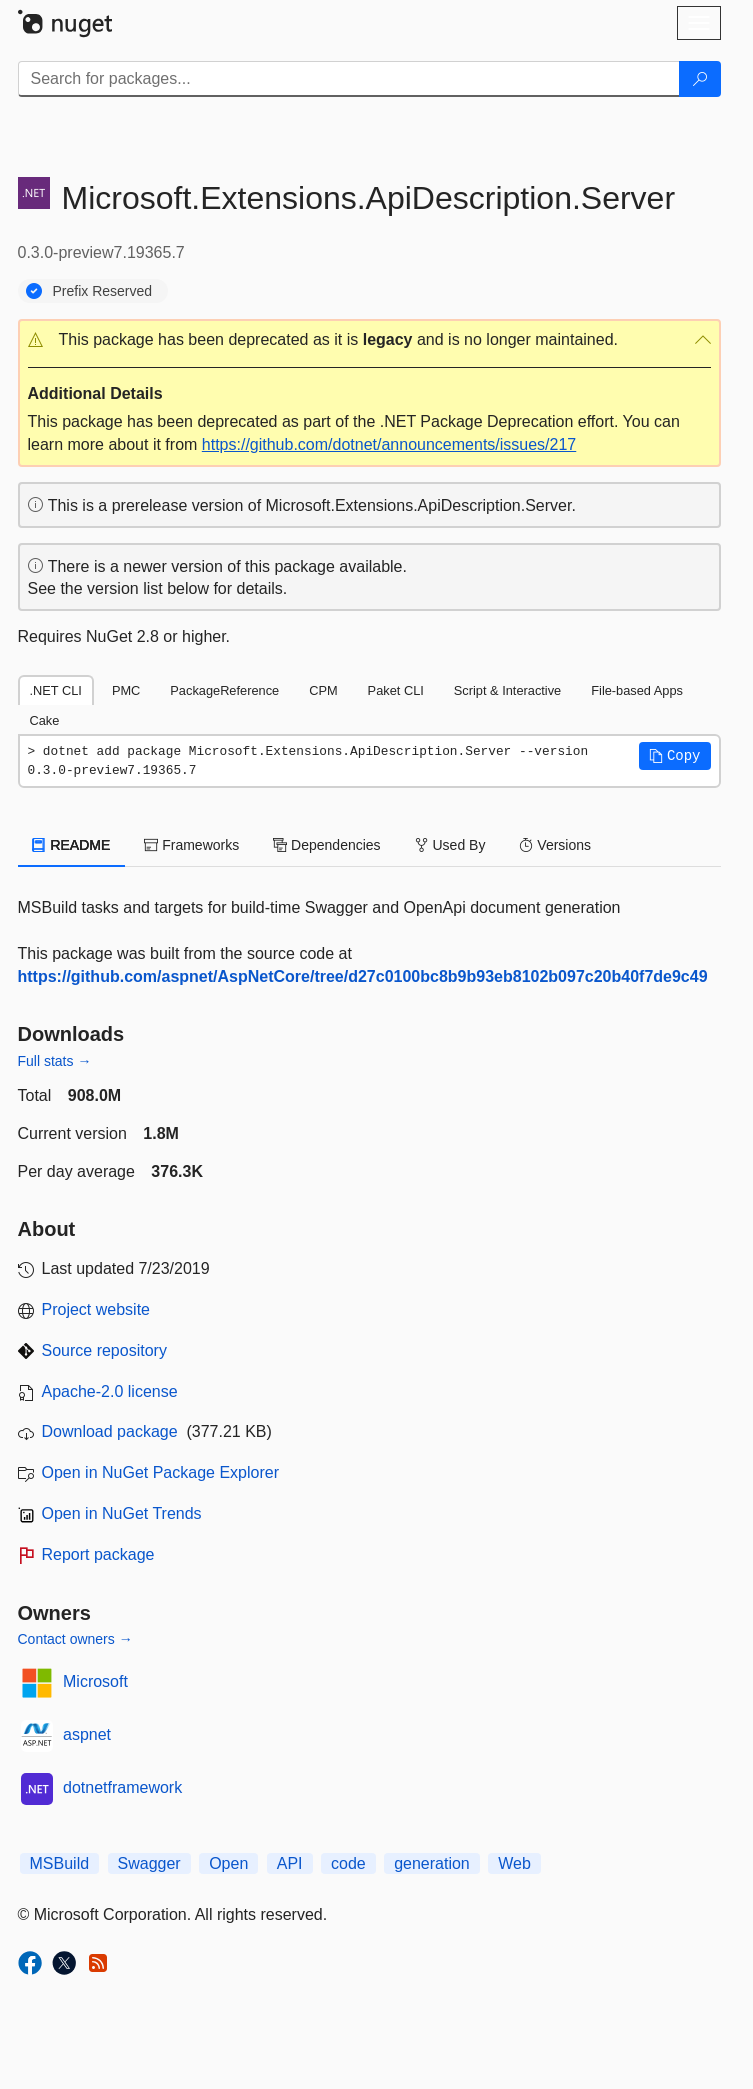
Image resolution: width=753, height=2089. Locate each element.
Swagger (149, 1863)
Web (514, 1863)
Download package (110, 1431)
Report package (98, 1554)
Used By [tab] (450, 845)
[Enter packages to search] (349, 79)
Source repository (104, 1350)
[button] (369, 340)
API (290, 1863)
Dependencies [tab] (326, 845)
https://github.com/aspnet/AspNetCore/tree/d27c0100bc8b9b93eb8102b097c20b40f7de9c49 (363, 976)
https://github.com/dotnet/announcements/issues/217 (389, 444)
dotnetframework (122, 1787)
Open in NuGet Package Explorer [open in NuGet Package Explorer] (160, 1472)
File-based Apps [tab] (637, 690)
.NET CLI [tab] (56, 690)
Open (228, 1863)
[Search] (700, 79)
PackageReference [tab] (224, 690)
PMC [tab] (126, 690)
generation (432, 1863)
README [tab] (72, 845)
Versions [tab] (555, 845)
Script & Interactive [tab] (507, 690)
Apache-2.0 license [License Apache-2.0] (110, 1391)
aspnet (87, 1734)
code (348, 1863)
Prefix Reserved (103, 291)
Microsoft (95, 1681)
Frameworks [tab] (191, 845)
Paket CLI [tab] (396, 690)
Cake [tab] (45, 720)
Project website (96, 1309)
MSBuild (60, 1863)
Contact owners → (75, 1639)
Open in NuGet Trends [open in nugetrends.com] (122, 1513)
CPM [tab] (323, 690)
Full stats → (55, 1061)
